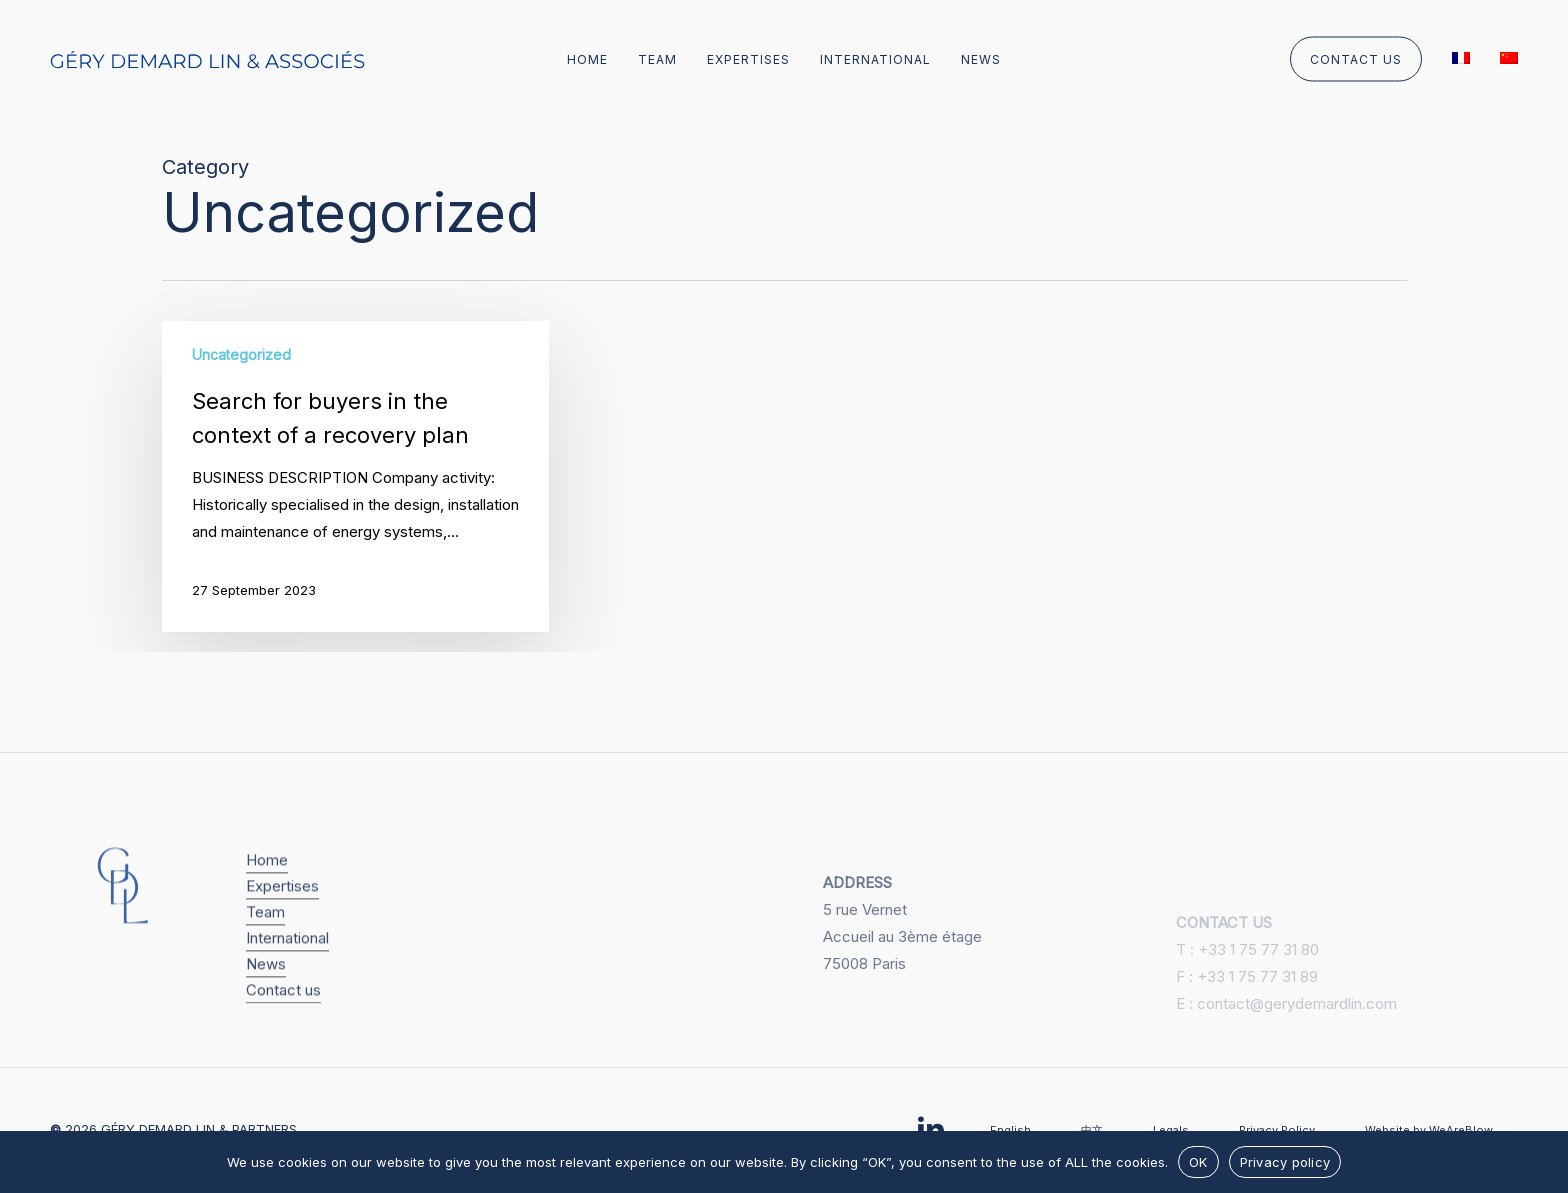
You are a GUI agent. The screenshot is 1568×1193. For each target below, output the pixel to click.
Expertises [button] (282, 911)
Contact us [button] (283, 1015)
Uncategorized (241, 354)
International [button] (287, 963)
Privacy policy (1285, 1162)
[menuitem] (1461, 60)
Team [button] (265, 937)
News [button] (266, 989)
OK (1198, 1162)
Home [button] (267, 885)
